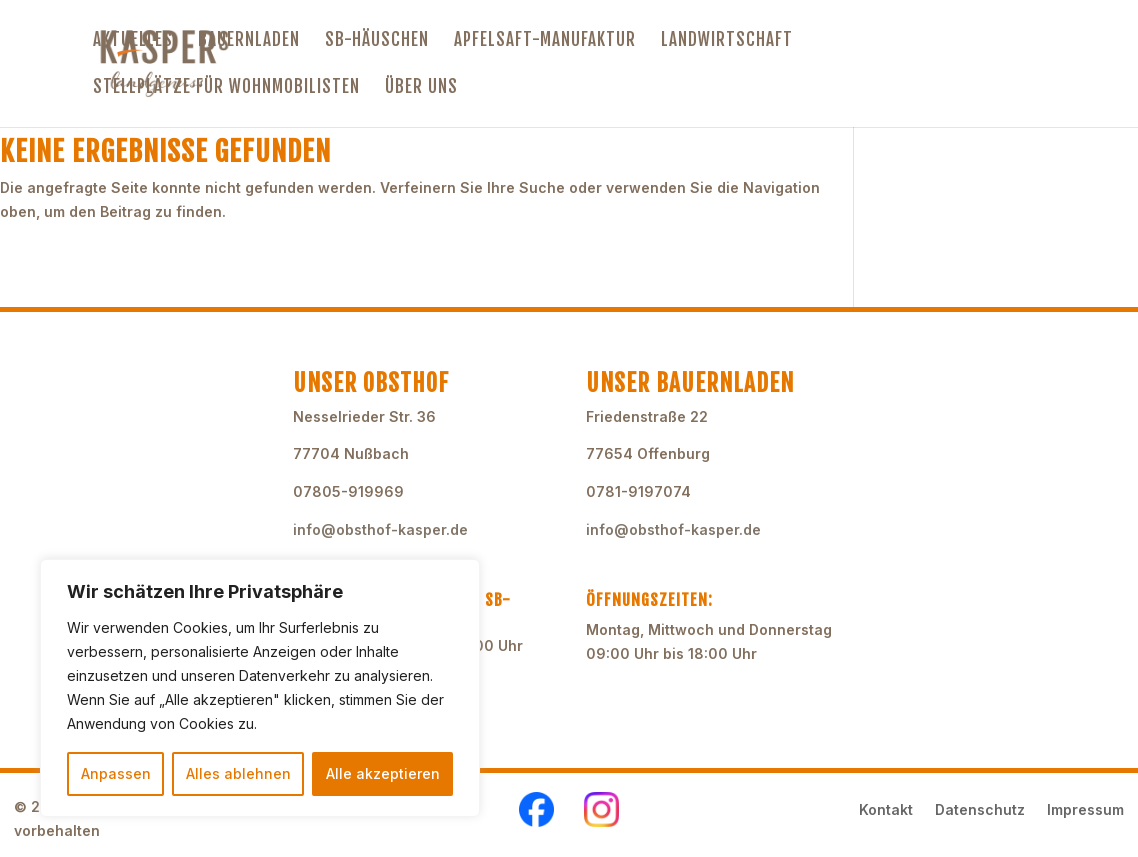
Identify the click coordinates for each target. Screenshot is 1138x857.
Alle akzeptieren (383, 773)
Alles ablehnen (238, 773)
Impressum (1085, 810)
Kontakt (886, 810)
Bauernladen (249, 41)
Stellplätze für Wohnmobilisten (226, 88)
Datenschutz (980, 810)
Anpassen (116, 773)
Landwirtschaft (727, 41)
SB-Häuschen (377, 41)
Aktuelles (133, 41)
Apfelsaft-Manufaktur (545, 41)
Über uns (421, 88)
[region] (260, 688)
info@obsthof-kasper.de (380, 529)
